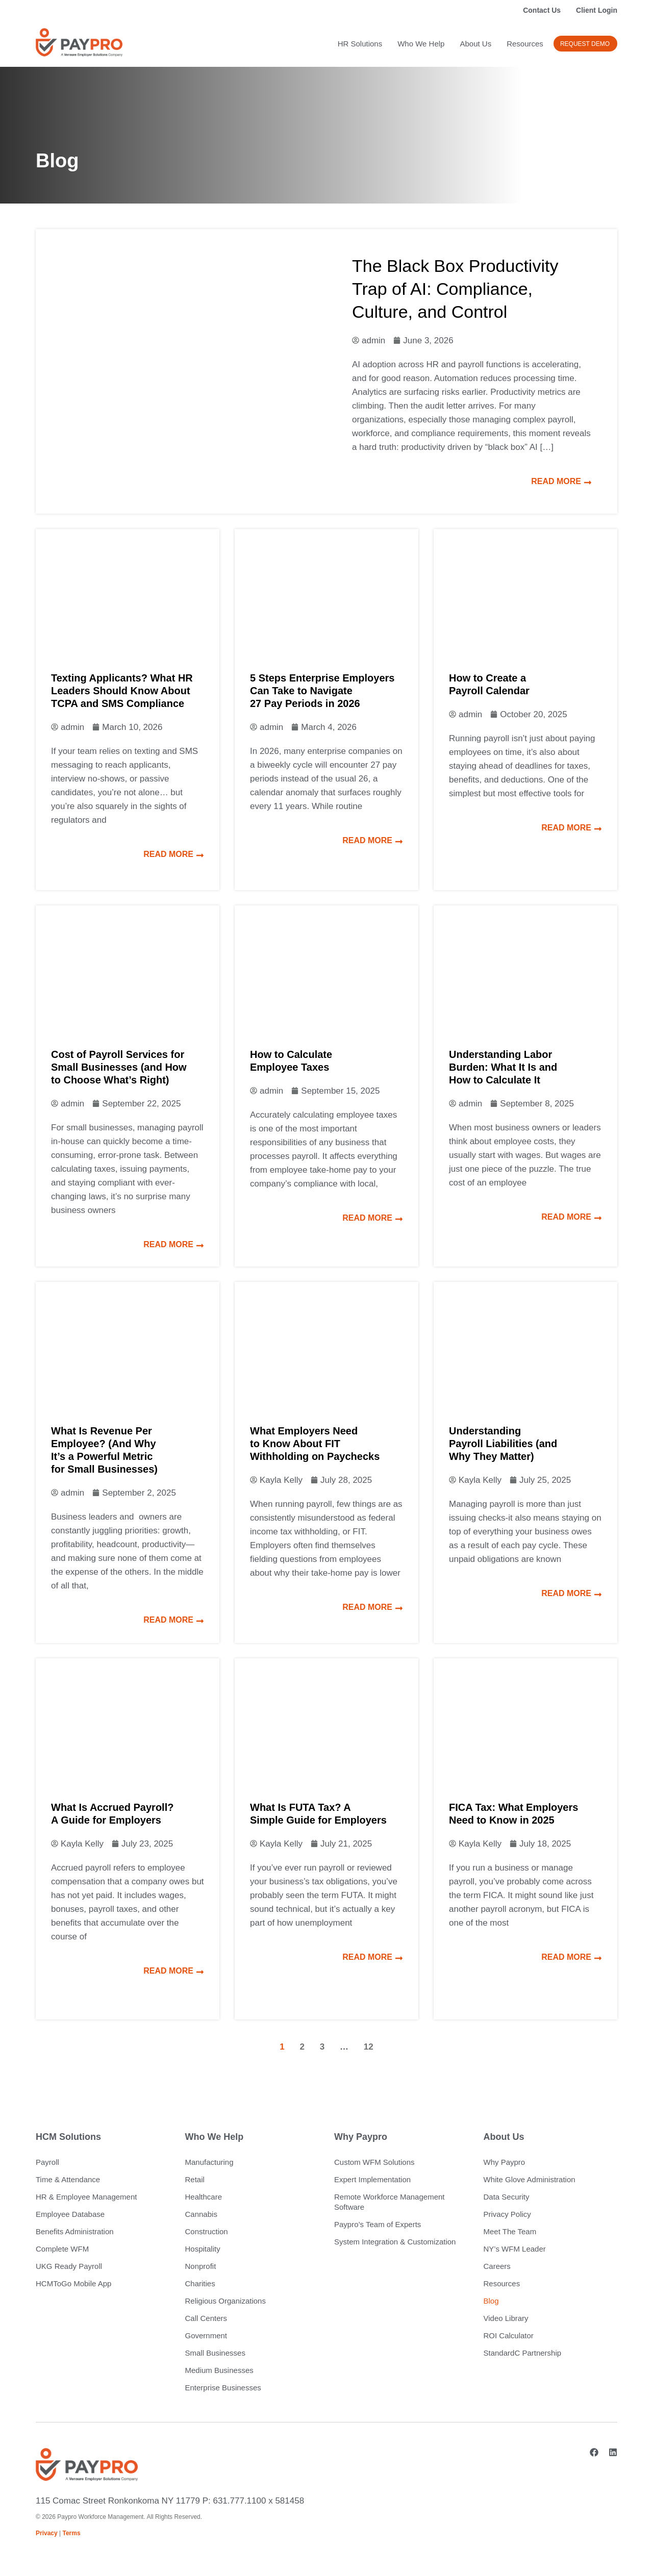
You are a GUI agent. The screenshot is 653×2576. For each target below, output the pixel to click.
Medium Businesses (219, 2370)
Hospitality (202, 2248)
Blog (491, 2300)
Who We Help (420, 43)
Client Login (596, 10)
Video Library (506, 2318)
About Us (475, 43)
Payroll (47, 2162)
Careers (497, 2266)
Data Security (507, 2196)
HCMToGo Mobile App (73, 2283)
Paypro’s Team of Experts (377, 2224)
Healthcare (203, 2196)
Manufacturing (209, 2162)
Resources (525, 43)
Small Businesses (215, 2352)
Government (206, 2335)
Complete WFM (62, 2248)
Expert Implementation (372, 2179)
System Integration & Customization (395, 2241)
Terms (72, 2533)
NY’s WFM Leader (515, 2248)
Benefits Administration (75, 2231)
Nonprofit (200, 2266)
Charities (200, 2283)
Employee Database (70, 2214)
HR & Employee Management (86, 2196)
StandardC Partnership (523, 2352)
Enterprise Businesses (223, 2387)
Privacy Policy (507, 2214)
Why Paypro (504, 2162)
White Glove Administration (529, 2179)
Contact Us (542, 10)
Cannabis (201, 2214)
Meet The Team (510, 2231)
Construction (206, 2231)
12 (368, 2047)
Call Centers (206, 2318)
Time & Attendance (68, 2179)
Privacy (47, 2533)
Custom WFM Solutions (374, 2162)
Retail (195, 2179)
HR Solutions (360, 43)
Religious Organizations (225, 2300)
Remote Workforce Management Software (389, 2201)
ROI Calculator (509, 2335)
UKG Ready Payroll (69, 2266)
